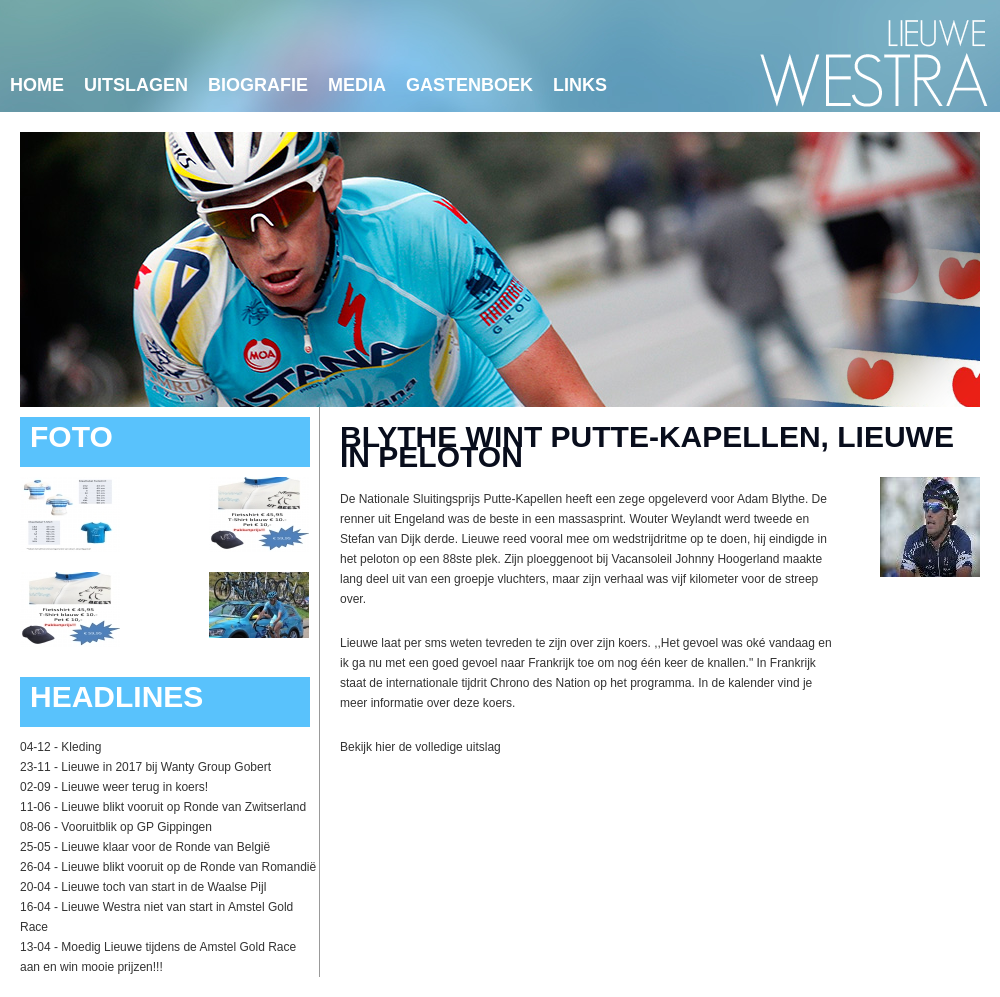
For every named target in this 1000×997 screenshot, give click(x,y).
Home (37, 85)
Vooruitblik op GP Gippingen (136, 827)
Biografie (258, 85)
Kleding (81, 747)
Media (357, 85)
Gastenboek (469, 85)
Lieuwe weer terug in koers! (134, 787)
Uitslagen (136, 85)
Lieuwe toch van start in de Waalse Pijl (163, 887)
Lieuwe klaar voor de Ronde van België (165, 847)
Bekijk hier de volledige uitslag (420, 747)
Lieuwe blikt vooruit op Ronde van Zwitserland (183, 807)
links (580, 85)
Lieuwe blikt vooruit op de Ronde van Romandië (188, 867)
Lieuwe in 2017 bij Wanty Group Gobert (166, 767)
